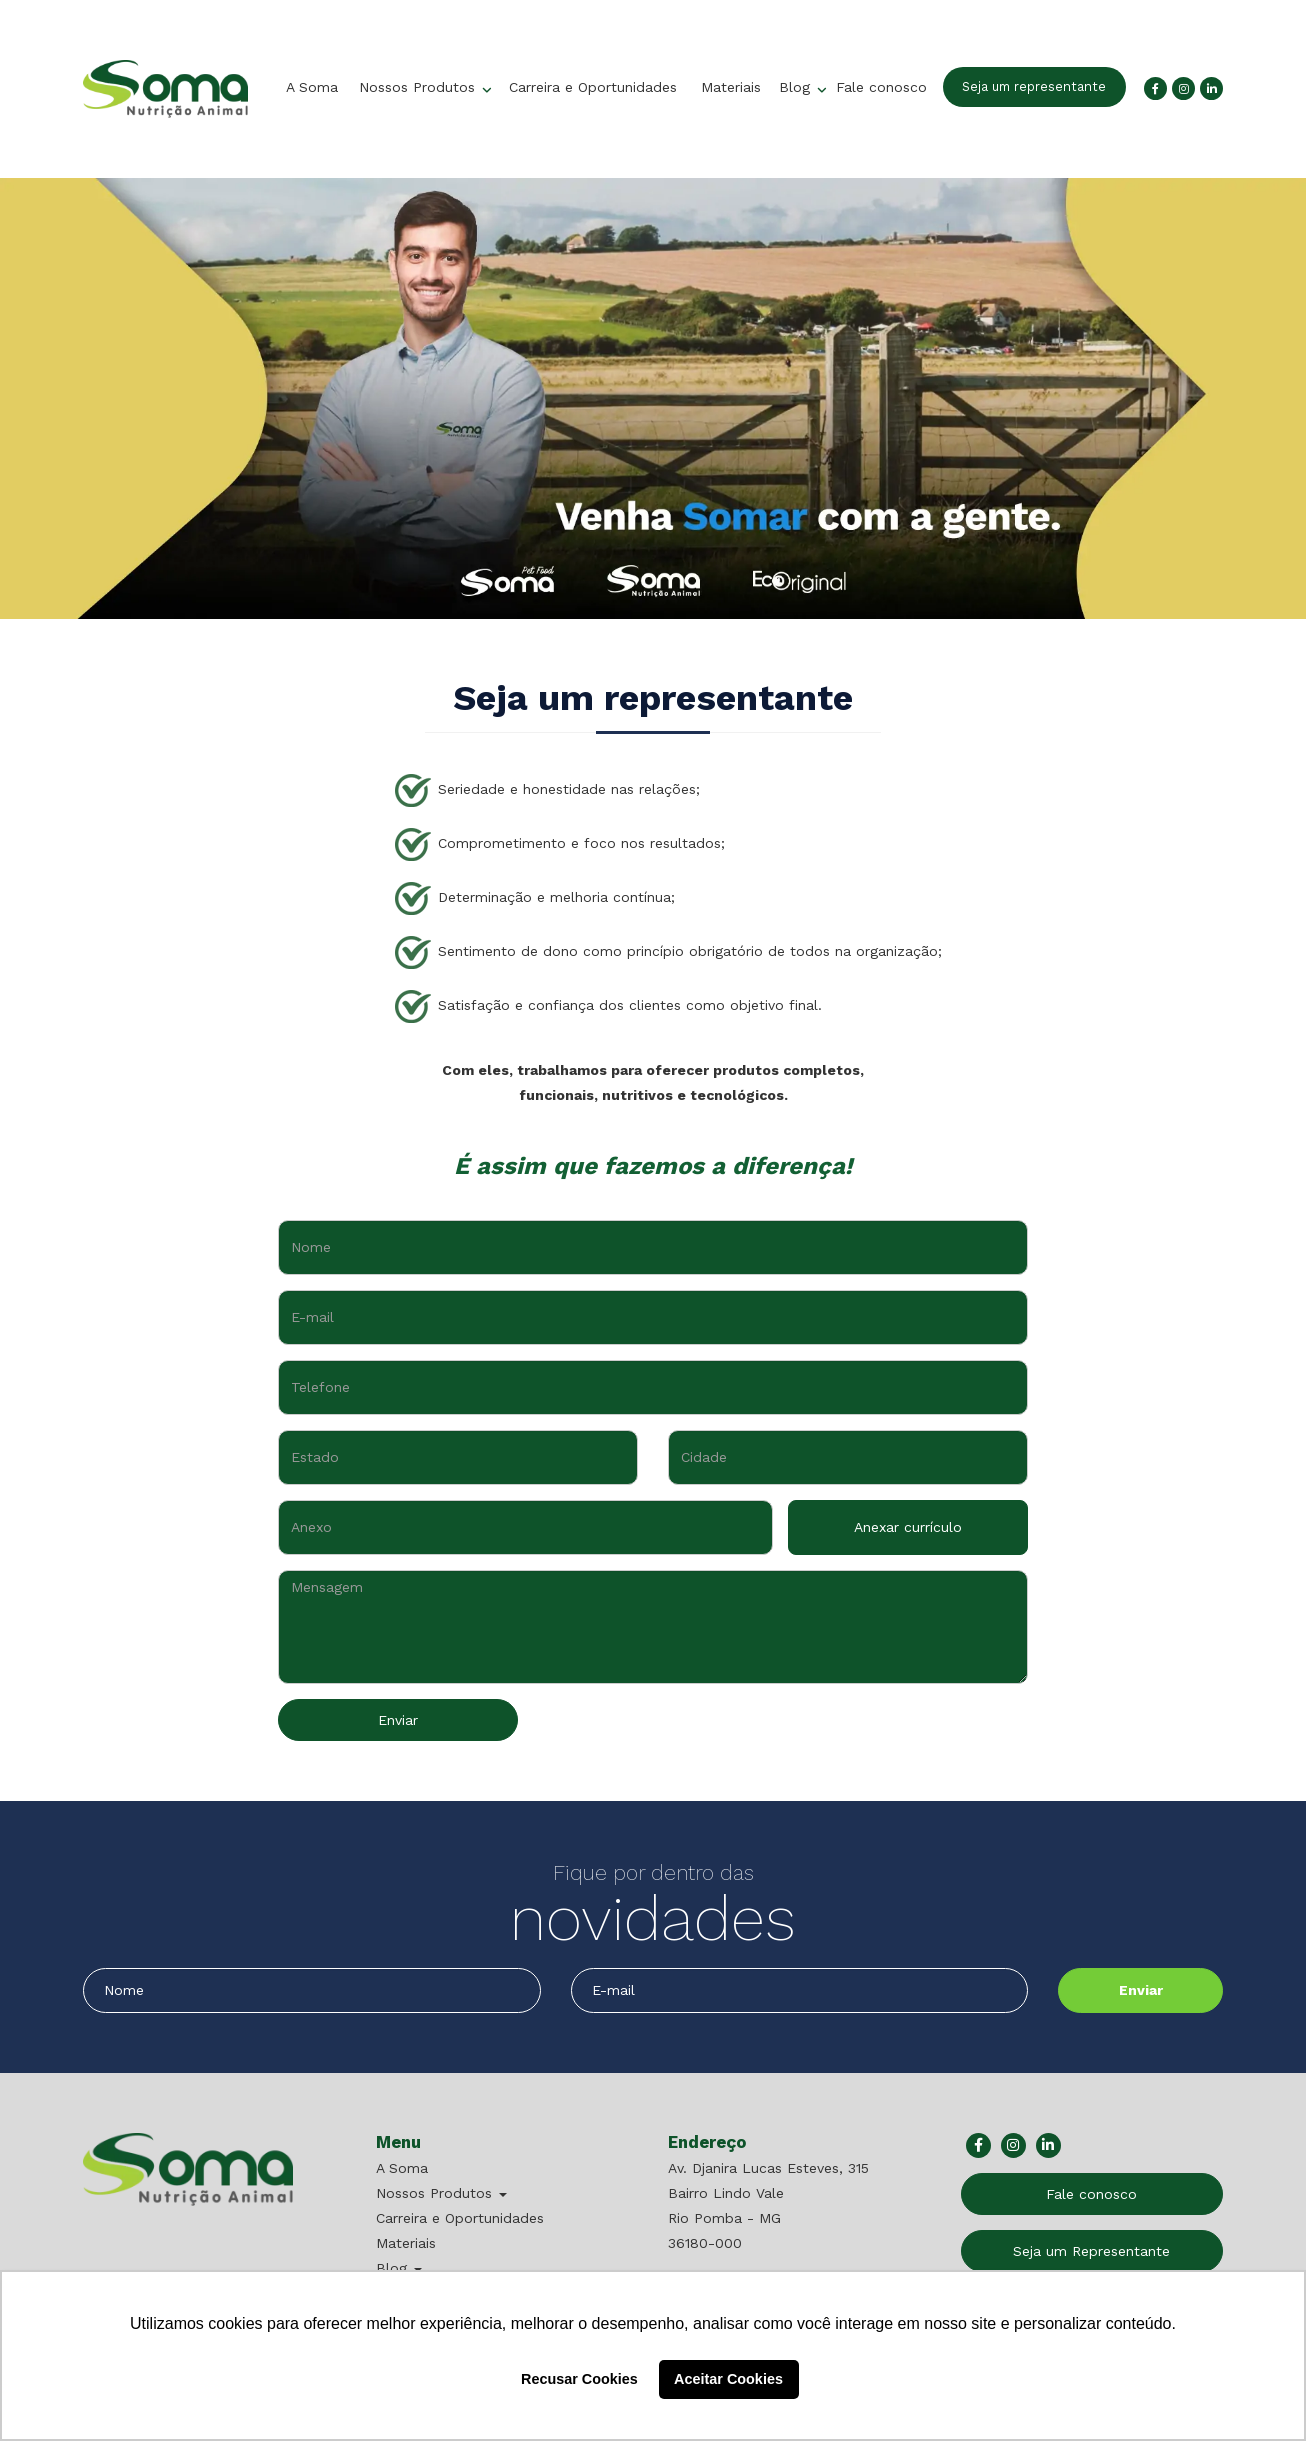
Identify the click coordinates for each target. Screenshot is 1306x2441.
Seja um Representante (1091, 2251)
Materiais (731, 87)
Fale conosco (881, 87)
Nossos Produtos (419, 87)
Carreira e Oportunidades (593, 87)
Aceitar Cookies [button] (728, 2379)
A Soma (312, 87)
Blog (797, 87)
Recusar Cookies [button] (579, 2379)
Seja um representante (1034, 86)
